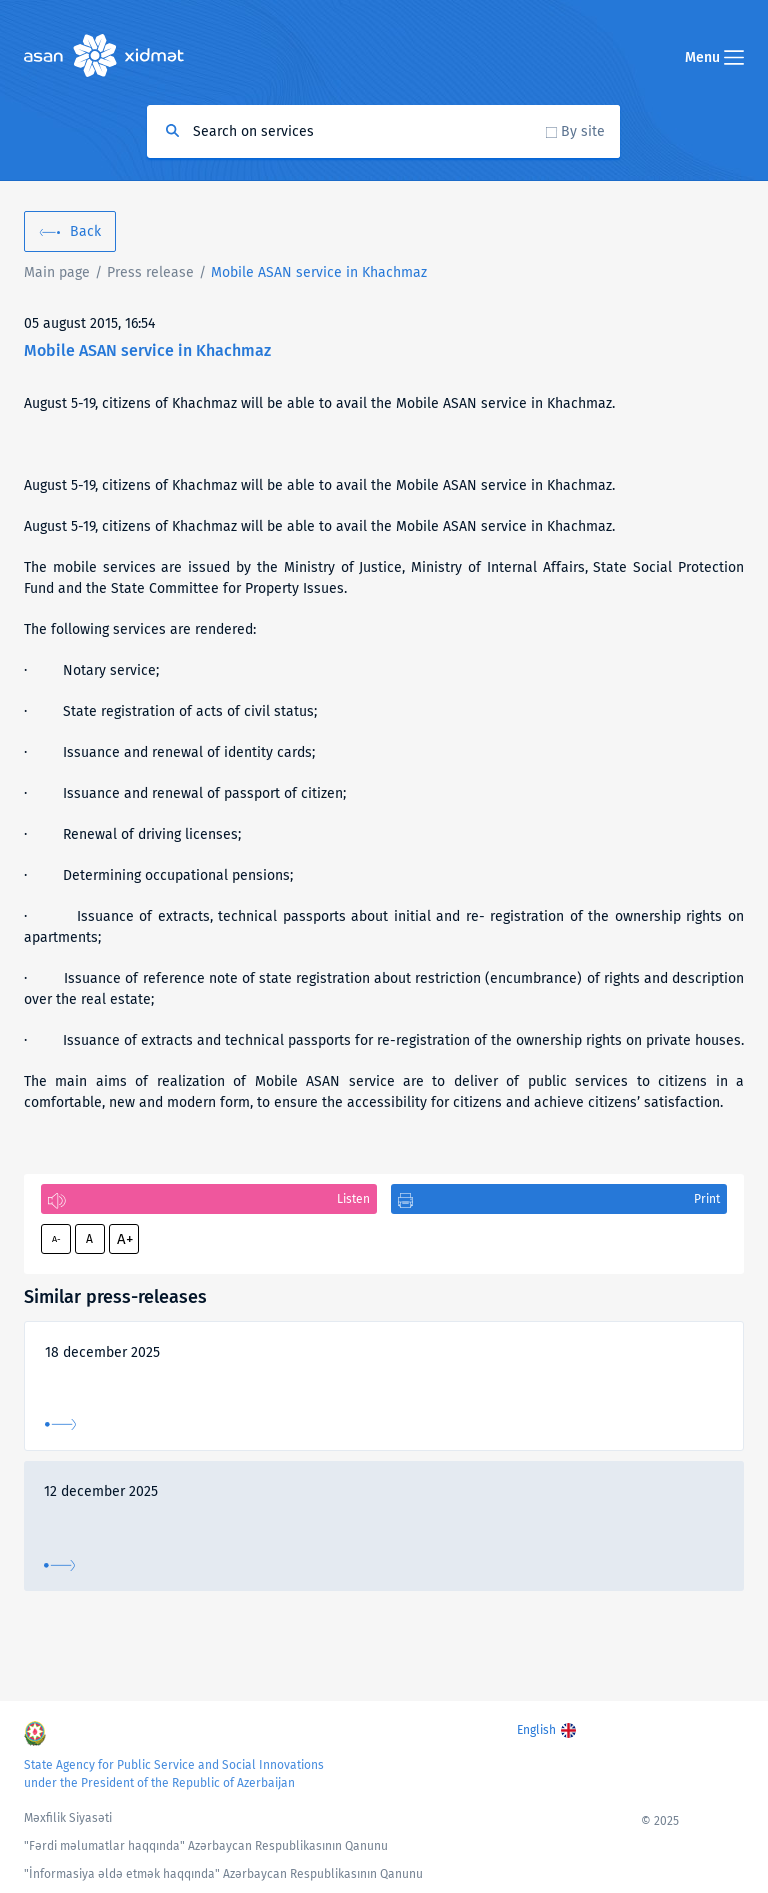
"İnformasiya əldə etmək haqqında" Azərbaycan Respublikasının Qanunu (223, 1874)
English (536, 1730)
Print (707, 1199)
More (60, 1424)
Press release (150, 272)
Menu (714, 57)
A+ (125, 1239)
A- (56, 1239)
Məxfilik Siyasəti (68, 1818)
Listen (353, 1199)
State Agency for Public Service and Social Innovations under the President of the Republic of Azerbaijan (174, 1774)
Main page (57, 272)
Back (85, 231)
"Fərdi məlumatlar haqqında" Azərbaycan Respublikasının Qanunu (206, 1846)
